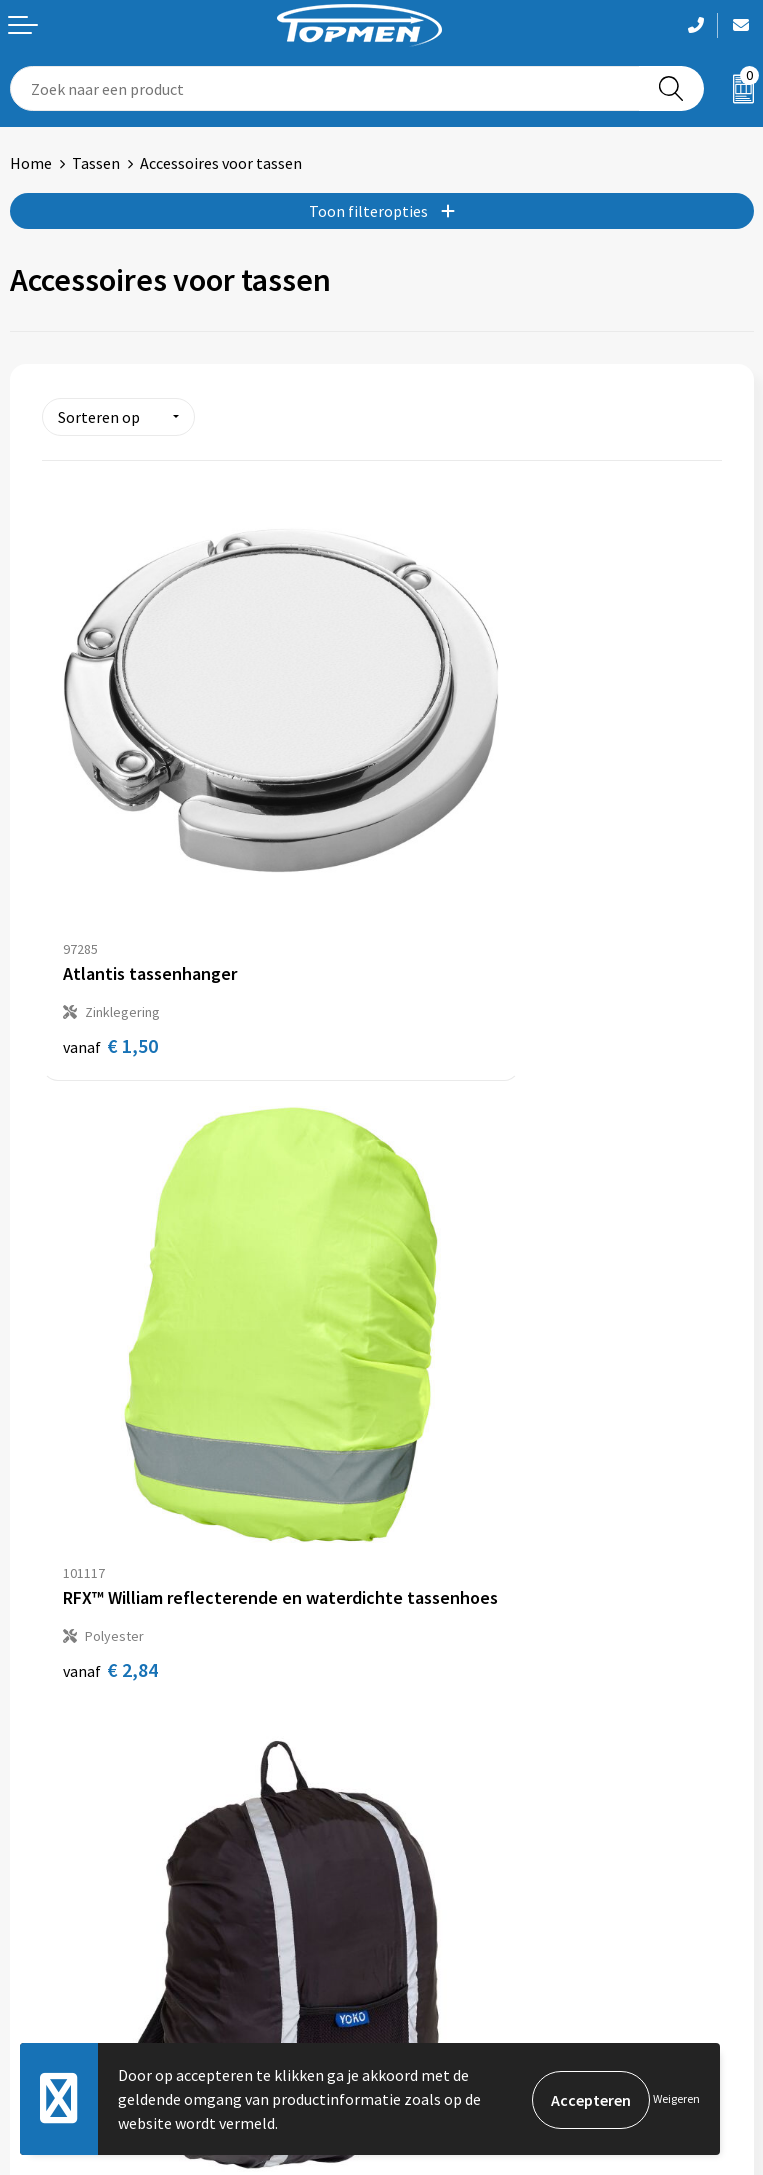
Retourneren (54, 1944)
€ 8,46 (110, 1395)
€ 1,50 (110, 904)
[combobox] (325, 88)
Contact (38, 1914)
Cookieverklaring (449, 1944)
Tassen (96, 163)
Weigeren (676, 2098)
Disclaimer (427, 2005)
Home (31, 163)
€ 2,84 (450, 904)
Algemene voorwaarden (472, 1914)
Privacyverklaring (450, 1975)
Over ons (421, 1605)
